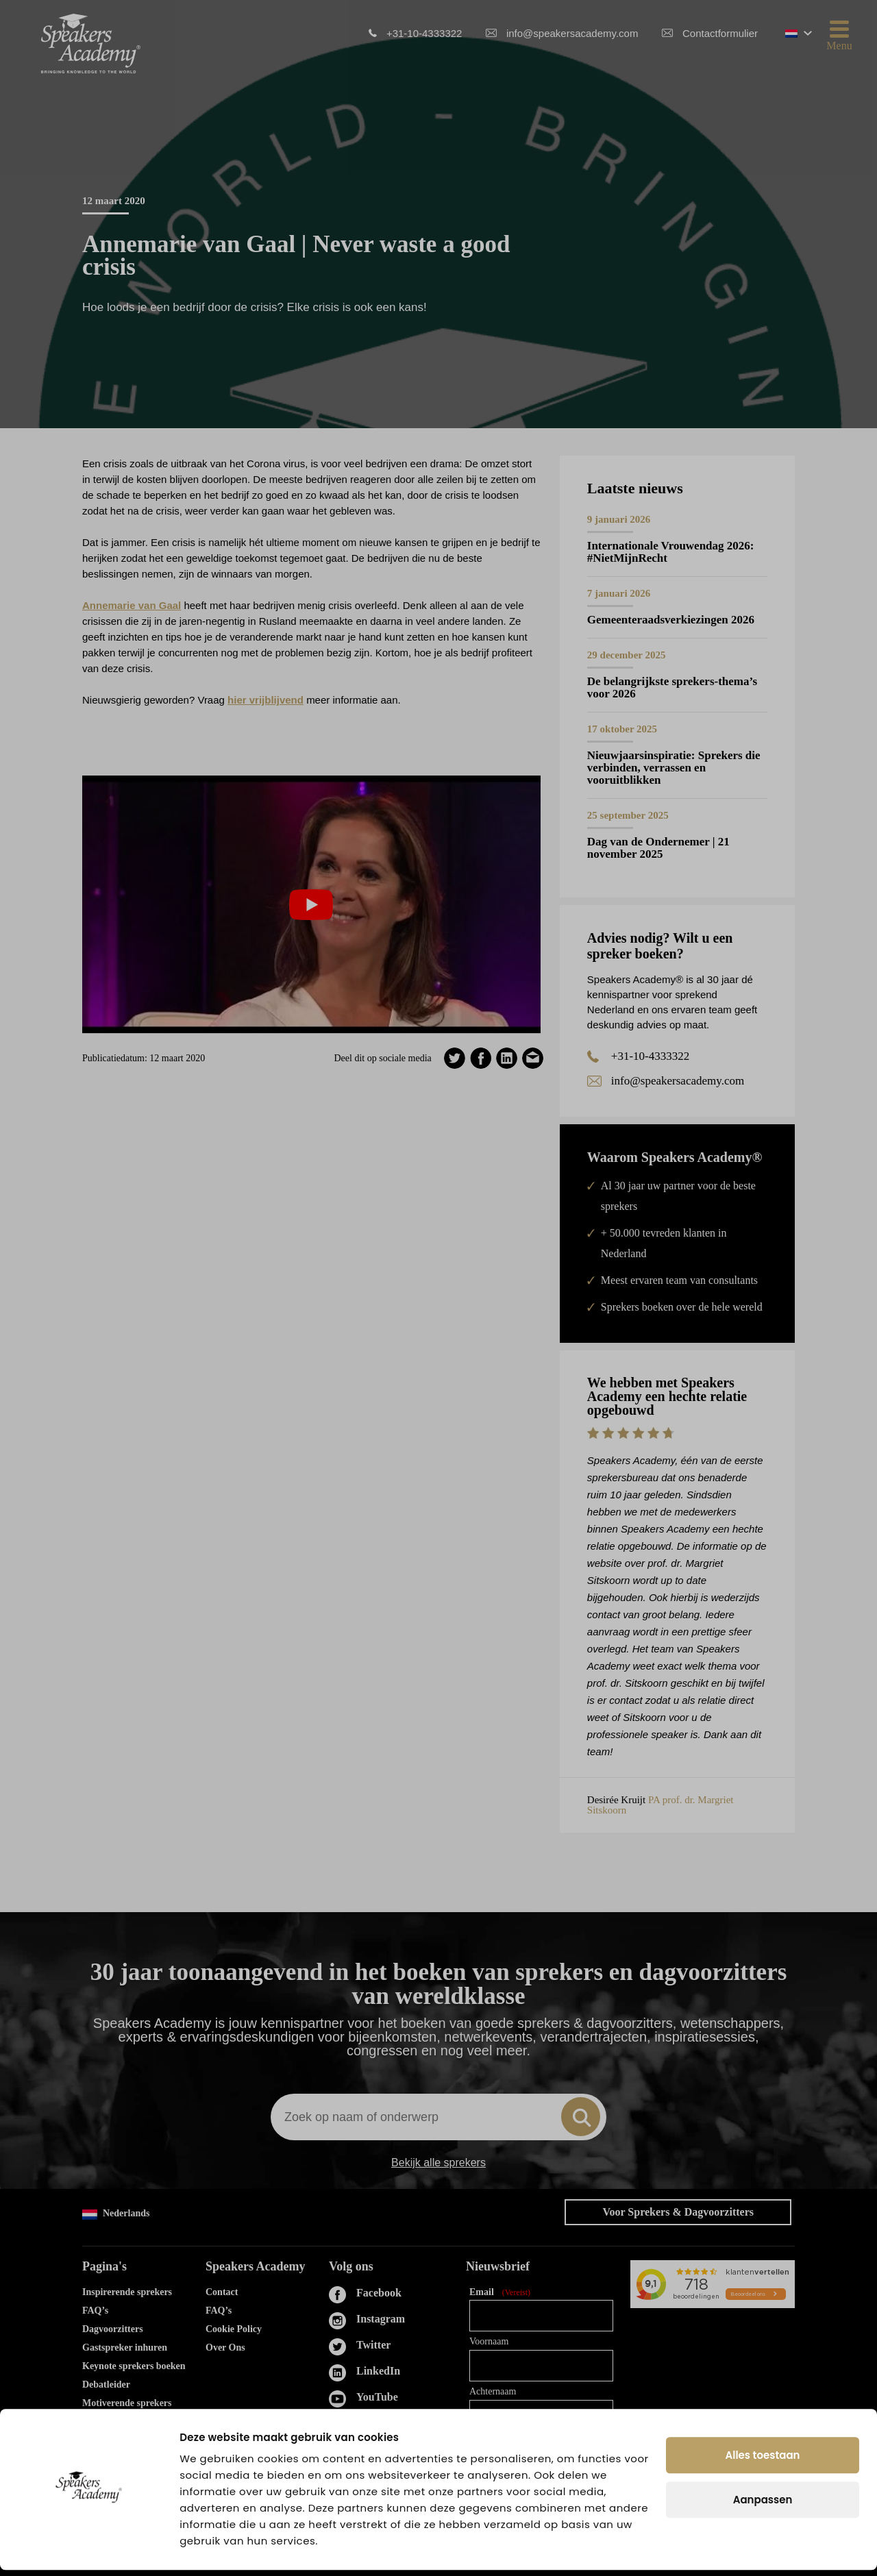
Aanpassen (763, 2506)
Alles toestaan (763, 2461)
